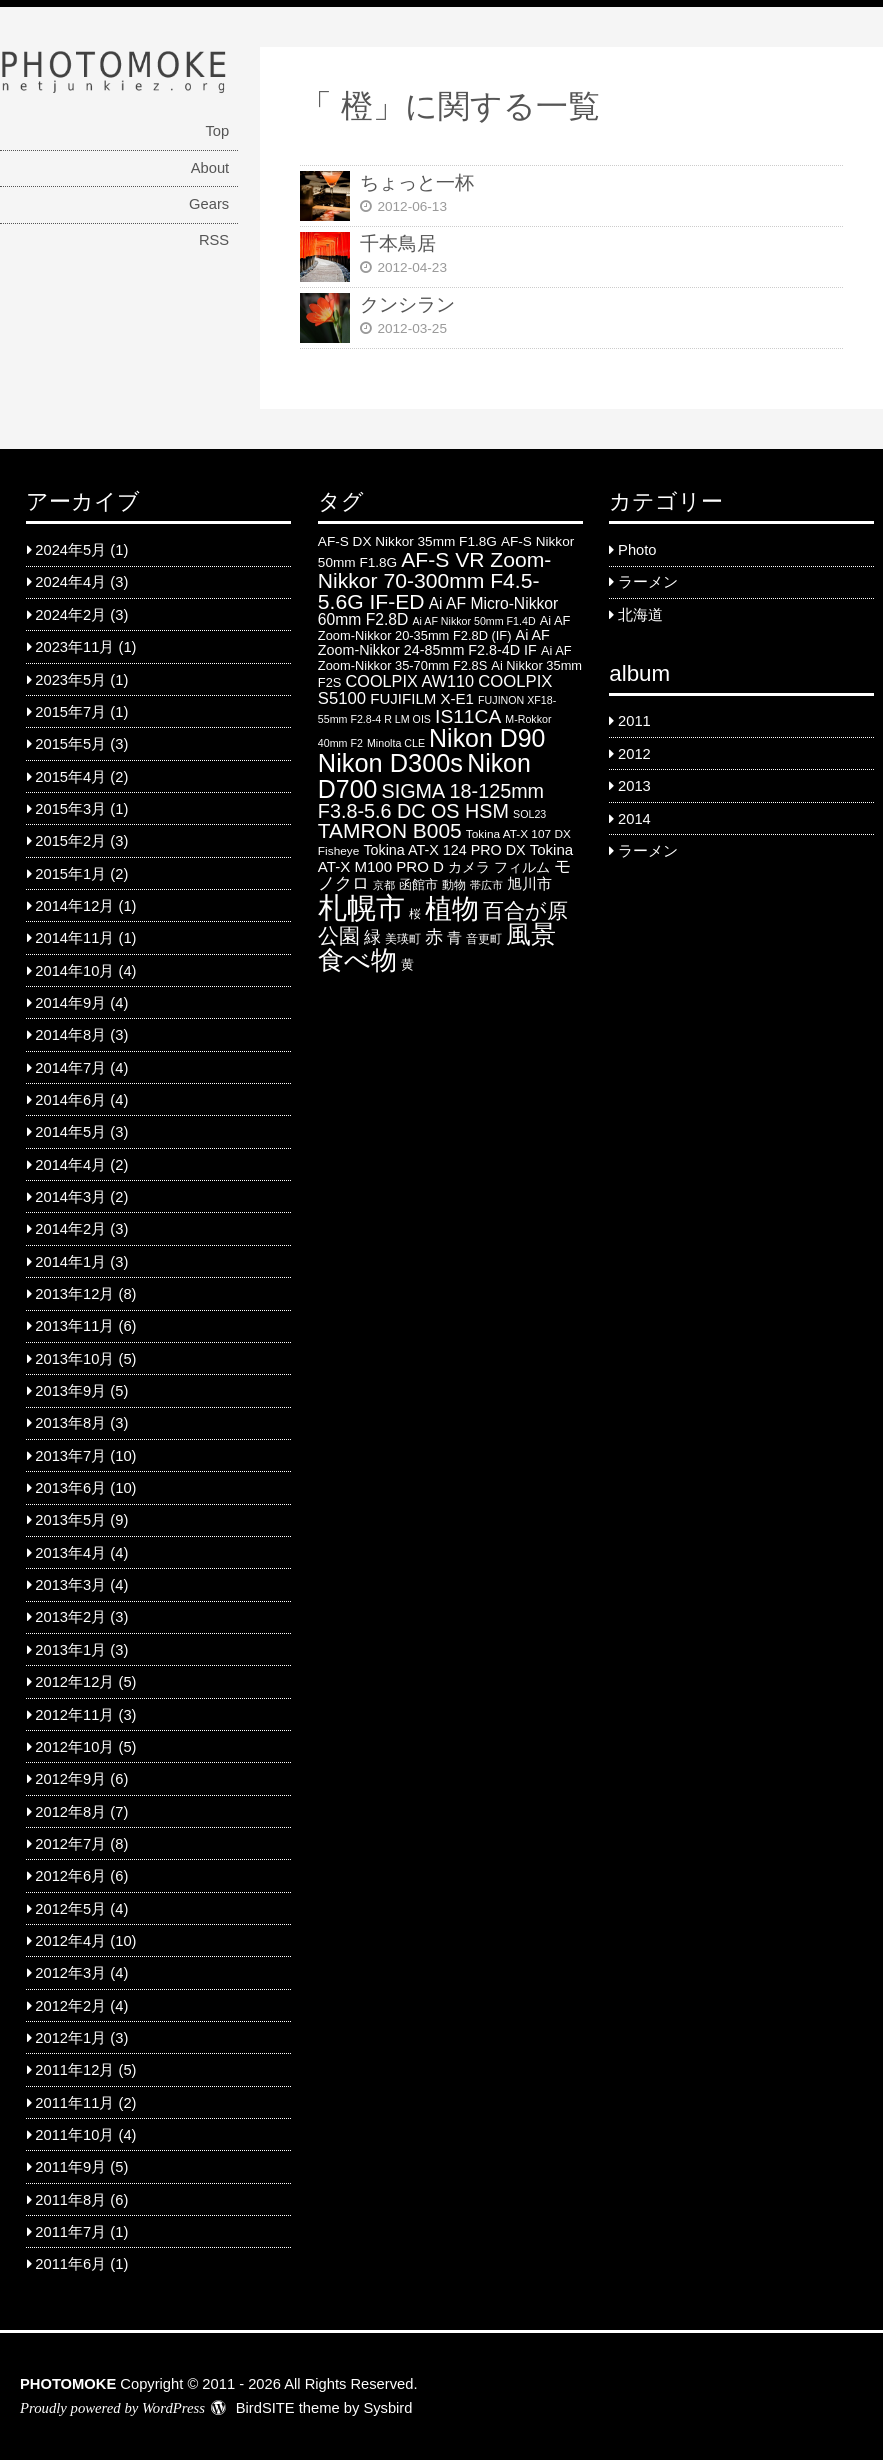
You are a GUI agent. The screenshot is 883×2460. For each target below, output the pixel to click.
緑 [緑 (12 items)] (372, 937)
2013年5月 (70, 1520)
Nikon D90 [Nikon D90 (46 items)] (487, 738)
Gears (209, 204)
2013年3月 (70, 1585)
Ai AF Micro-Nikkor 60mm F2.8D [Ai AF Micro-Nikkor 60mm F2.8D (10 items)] (438, 611)
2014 (634, 819)
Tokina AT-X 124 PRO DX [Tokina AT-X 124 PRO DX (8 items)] (444, 850)
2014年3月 (70, 1197)
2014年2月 (70, 1229)
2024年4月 (70, 582)
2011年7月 (70, 2232)
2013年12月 (74, 1294)
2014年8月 (70, 1035)
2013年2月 (70, 1617)
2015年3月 (70, 809)
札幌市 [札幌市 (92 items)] (361, 907)
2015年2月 (70, 841)
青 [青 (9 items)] (454, 937)
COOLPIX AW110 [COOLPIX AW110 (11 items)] (410, 681)
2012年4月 (70, 1941)
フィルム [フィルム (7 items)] (522, 867)
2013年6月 (70, 1488)
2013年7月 (70, 1456)
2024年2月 (70, 615)
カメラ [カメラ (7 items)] (469, 867)
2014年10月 (74, 971)
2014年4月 (70, 1165)
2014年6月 (70, 1100)
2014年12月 (74, 906)
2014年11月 (74, 938)
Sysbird (387, 2408)
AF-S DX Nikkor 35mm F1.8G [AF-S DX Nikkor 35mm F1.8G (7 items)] (407, 541)
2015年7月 (70, 712)
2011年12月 (74, 2070)
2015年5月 (70, 744)
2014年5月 (70, 1132)
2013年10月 (74, 1359)
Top (217, 131)
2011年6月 (70, 2264)
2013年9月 (70, 1391)
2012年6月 (70, 1876)
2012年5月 (70, 1909)
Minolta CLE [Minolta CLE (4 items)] (396, 743)
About (210, 168)
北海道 (640, 615)
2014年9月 (70, 1003)
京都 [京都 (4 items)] (384, 885)
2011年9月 (70, 2167)
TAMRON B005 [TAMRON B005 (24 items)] (390, 830)
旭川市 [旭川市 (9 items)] (529, 883)
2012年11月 (74, 1715)
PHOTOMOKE (68, 2384)
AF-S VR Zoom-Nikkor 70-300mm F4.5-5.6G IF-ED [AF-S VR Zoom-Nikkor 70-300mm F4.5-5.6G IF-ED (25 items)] (434, 580)
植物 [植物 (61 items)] (452, 909)
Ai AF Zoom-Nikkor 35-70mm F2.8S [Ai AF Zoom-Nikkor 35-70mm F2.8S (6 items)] (445, 658)
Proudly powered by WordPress (112, 2408)
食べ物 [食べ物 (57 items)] (357, 960)
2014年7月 (70, 1068)
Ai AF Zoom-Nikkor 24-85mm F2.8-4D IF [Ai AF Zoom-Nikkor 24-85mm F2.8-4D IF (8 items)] (434, 642)
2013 (634, 786)
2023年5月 (70, 680)
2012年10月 (74, 1747)
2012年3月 (70, 1973)
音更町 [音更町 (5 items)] (484, 939)
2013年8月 (70, 1423)
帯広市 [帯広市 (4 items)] (486, 885)
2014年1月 (70, 1262)
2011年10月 (74, 2135)
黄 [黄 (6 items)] (407, 964)
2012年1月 (70, 2038)
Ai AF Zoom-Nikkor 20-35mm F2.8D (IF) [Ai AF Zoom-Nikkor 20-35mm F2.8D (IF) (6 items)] (444, 628)
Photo (637, 550)
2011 (634, 721)
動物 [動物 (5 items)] (454, 885)
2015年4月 (70, 777)
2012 (634, 754)
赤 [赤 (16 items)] (434, 936)
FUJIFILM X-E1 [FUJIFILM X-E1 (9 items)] (422, 698)
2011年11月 (74, 2103)
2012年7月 (70, 1844)
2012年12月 (74, 1682)
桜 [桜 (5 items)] (415, 914)
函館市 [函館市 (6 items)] (418, 884)
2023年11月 (74, 647)
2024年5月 (70, 550)
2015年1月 (70, 874)
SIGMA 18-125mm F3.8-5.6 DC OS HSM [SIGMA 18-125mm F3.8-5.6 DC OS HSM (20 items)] (431, 801)
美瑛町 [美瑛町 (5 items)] (403, 939)
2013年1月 (70, 1650)
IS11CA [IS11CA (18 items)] (468, 716)
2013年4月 (70, 1553)
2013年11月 (74, 1326)
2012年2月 (70, 2006)
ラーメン (648, 582)
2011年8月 (70, 2200)
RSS (214, 240)
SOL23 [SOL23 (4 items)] (529, 814)
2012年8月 (70, 1812)
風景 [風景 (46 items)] (531, 934)
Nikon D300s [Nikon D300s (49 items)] (390, 763)
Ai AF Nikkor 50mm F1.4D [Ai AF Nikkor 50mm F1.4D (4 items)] (473, 621)
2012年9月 (70, 1779)
